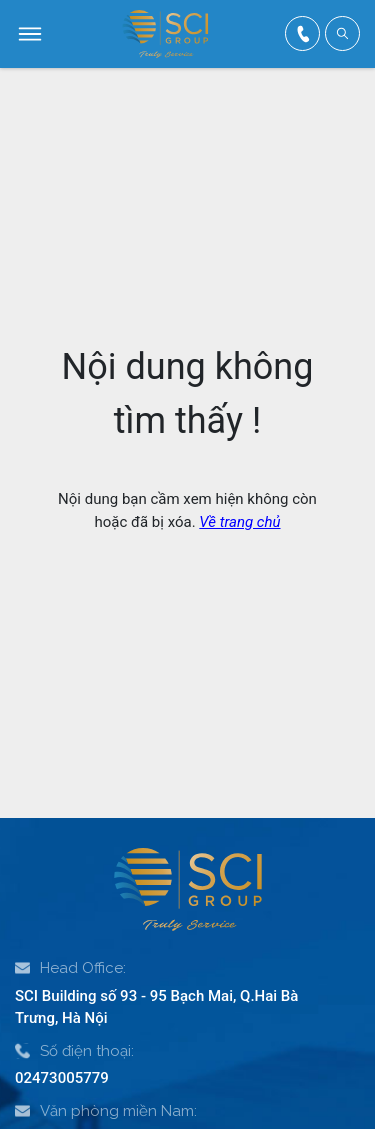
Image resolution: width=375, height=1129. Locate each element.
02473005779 (62, 1078)
